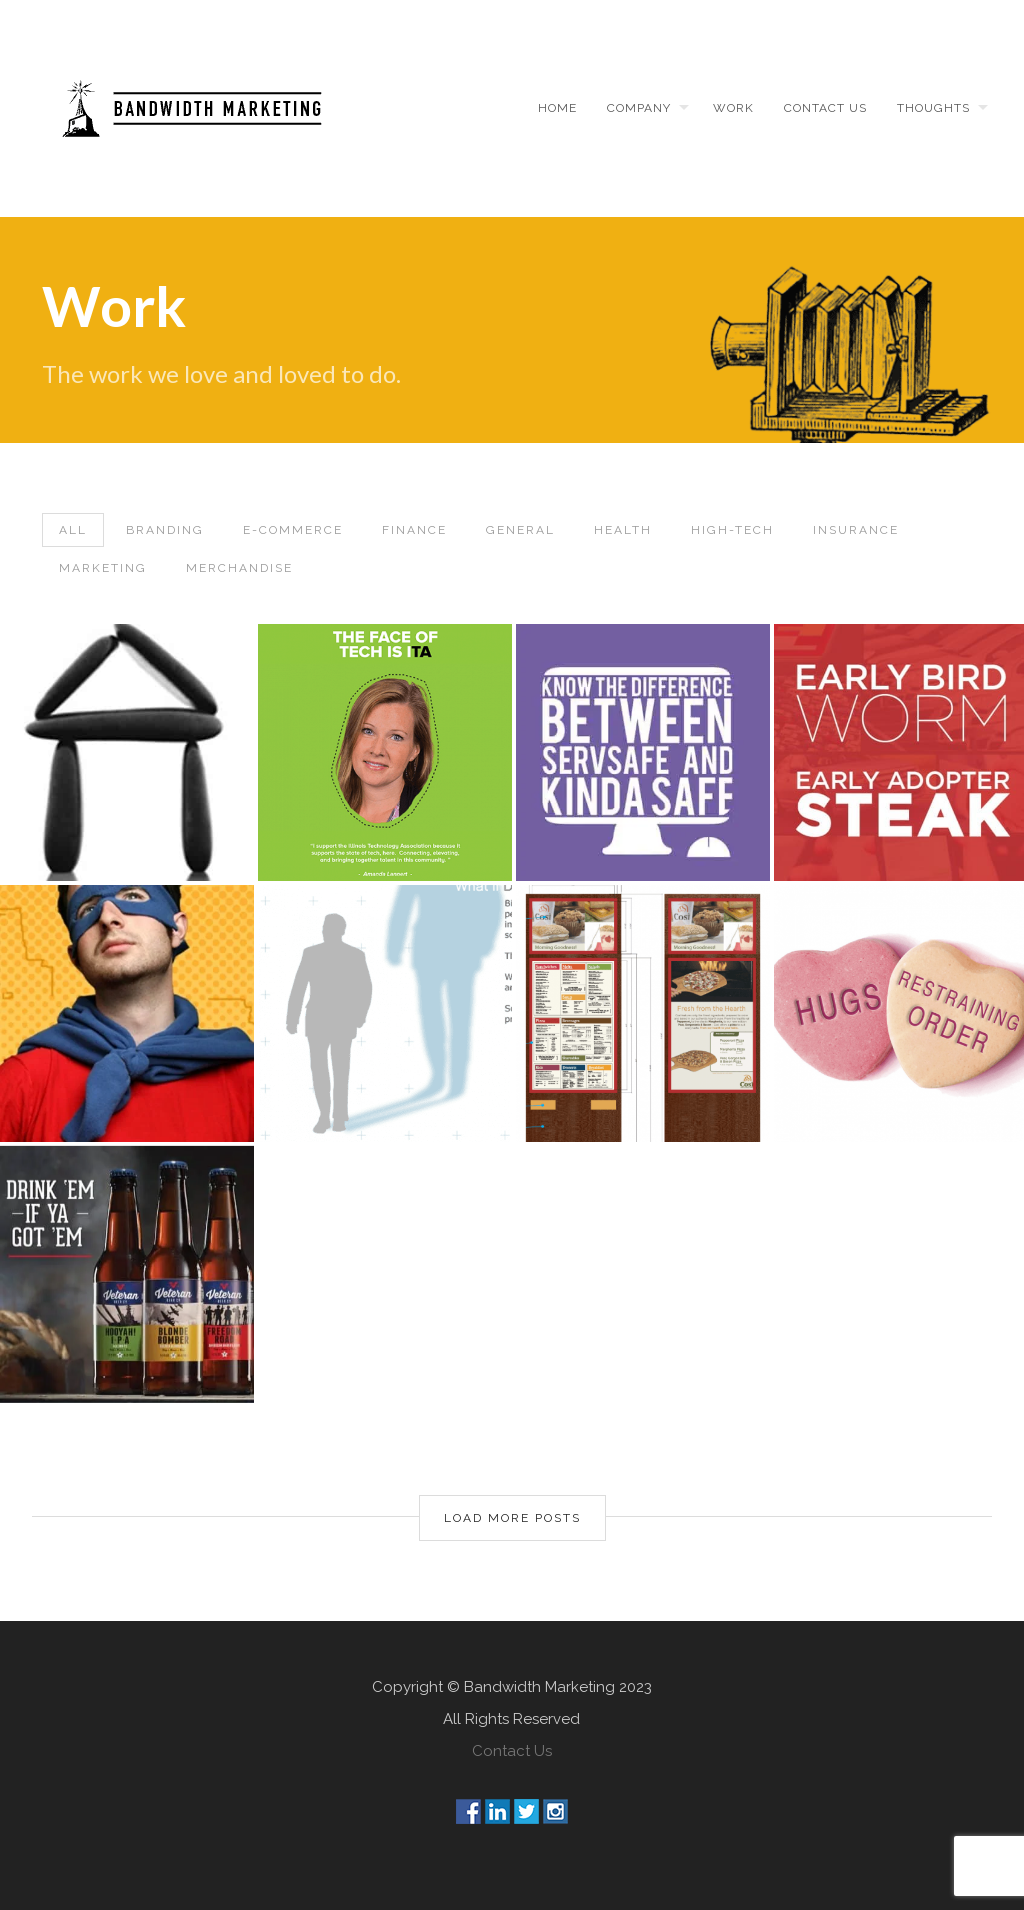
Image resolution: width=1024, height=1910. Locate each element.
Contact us (825, 108)
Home (557, 108)
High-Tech (732, 530)
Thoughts (933, 108)
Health (623, 530)
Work (733, 108)
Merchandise (239, 568)
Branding (165, 530)
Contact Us (512, 1751)
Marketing (103, 568)
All (73, 530)
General (520, 530)
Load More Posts (512, 1518)
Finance (414, 530)
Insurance (856, 530)
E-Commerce (293, 530)
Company (639, 108)
